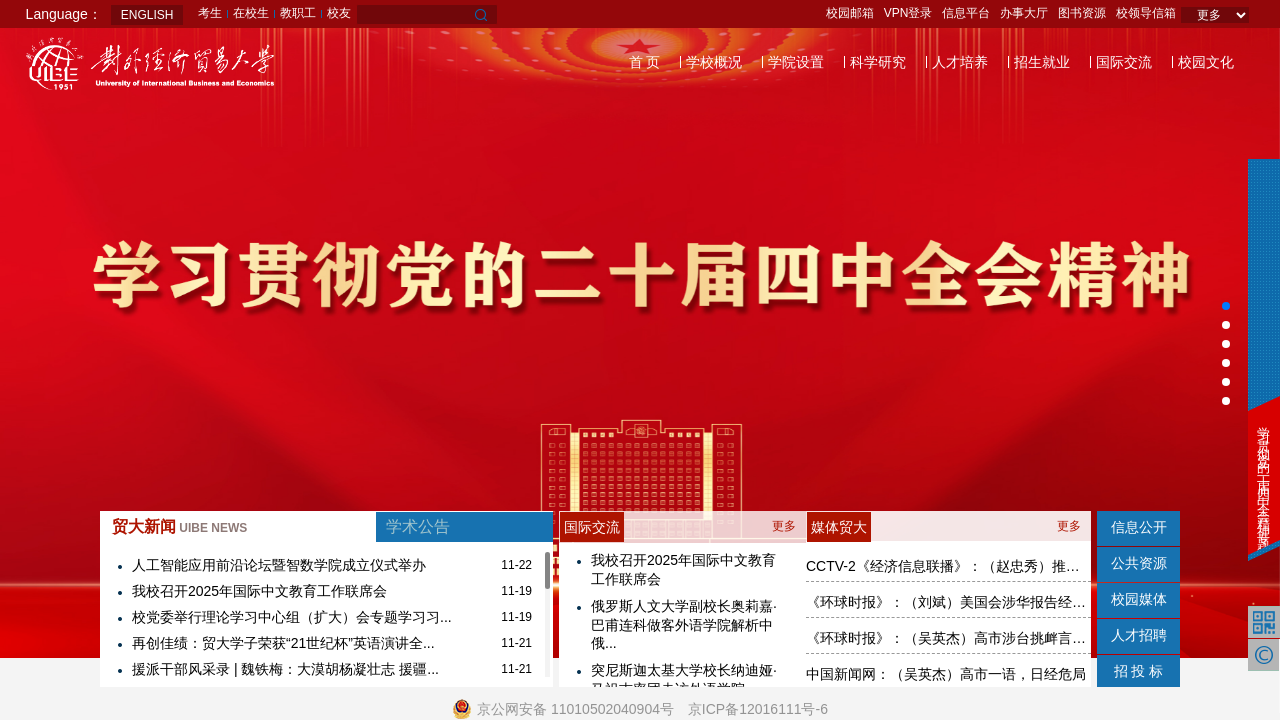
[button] (1226, 306)
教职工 (298, 13)
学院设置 (796, 62)
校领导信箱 (1146, 13)
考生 (210, 13)
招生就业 (1042, 62)
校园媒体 (1139, 599)
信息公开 (1139, 527)
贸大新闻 (179, 526)
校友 (339, 13)
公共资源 (1139, 563)
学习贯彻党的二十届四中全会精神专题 (1263, 475)
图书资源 (1082, 13)
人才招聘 (1139, 635)
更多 (784, 526)
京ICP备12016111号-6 (758, 709)
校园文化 (1206, 62)
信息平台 (966, 13)
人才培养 (960, 62)
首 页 (645, 62)
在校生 (251, 13)
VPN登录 (908, 13)
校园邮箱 (850, 13)
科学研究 (878, 62)
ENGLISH (147, 15)
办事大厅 (1024, 13)
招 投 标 (1139, 671)
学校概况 (714, 62)
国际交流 (1124, 62)
